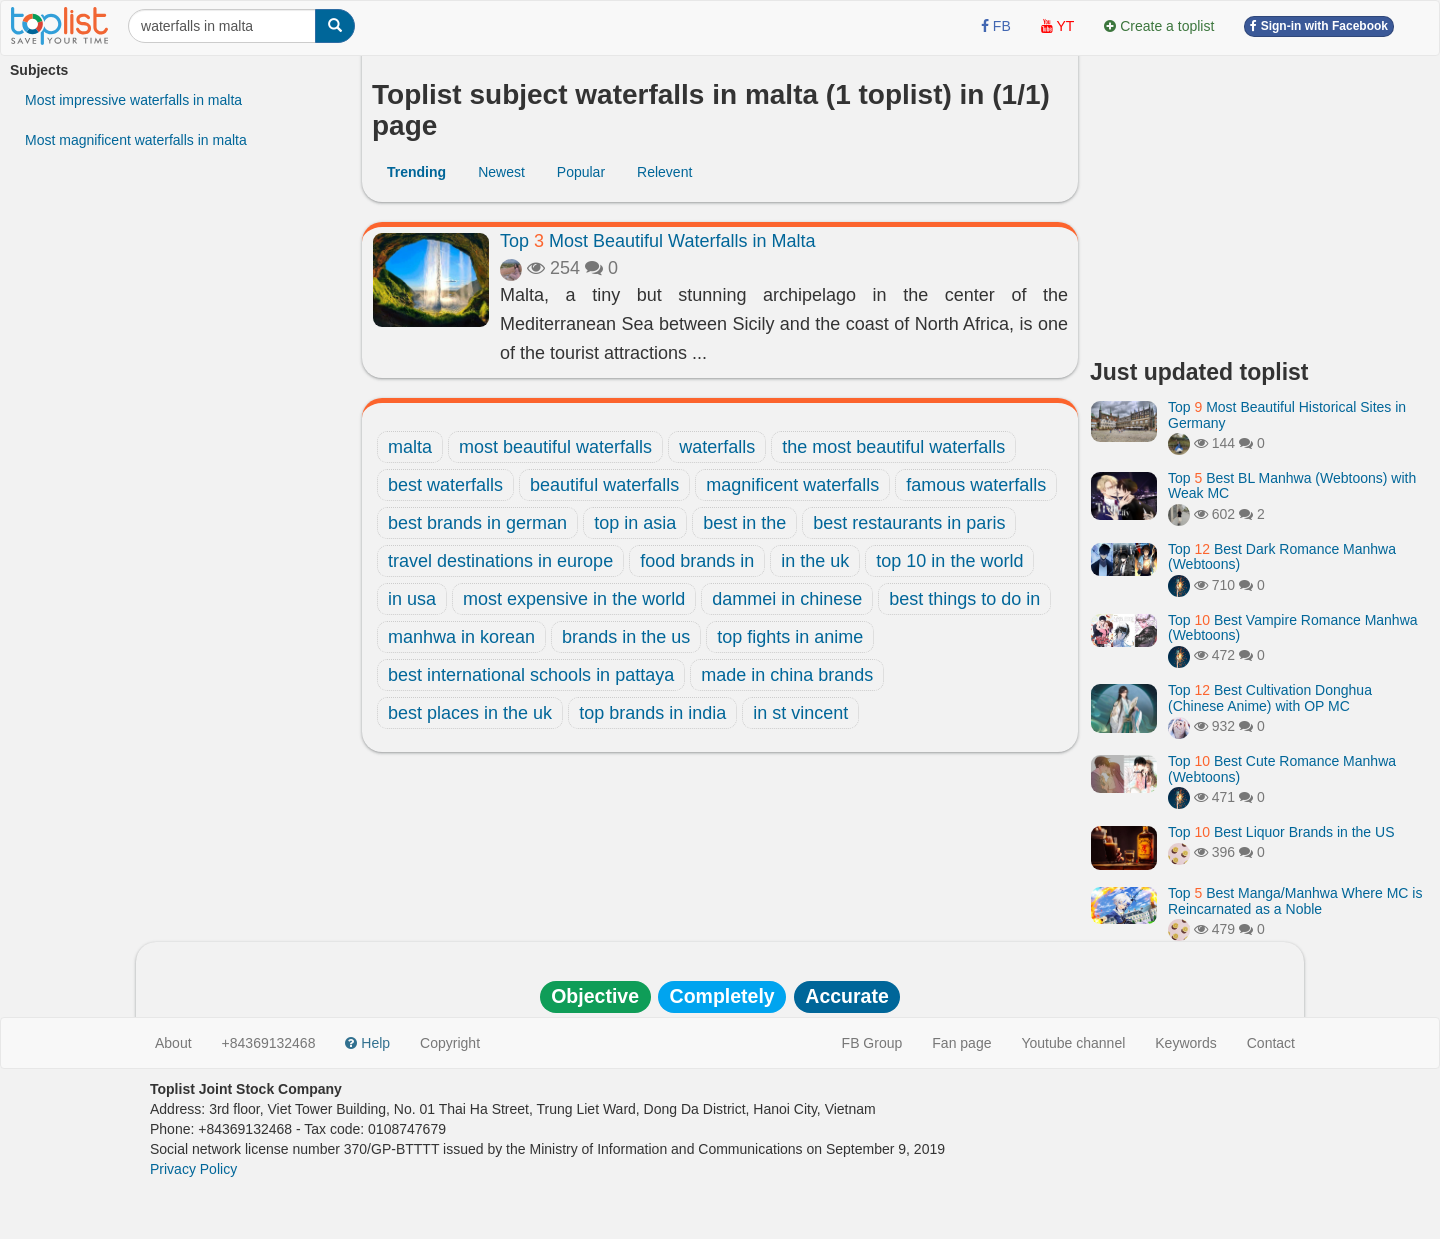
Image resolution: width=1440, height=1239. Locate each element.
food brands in (697, 561)
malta (410, 447)
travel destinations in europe (500, 561)
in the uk (815, 561)
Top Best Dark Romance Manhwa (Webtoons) (1282, 556)
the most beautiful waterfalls (893, 447)
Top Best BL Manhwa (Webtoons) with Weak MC (1292, 485)
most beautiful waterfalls (555, 447)
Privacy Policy (193, 1169)
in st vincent (800, 713)
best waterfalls (445, 485)
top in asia (635, 523)
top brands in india (652, 713)
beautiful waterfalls (604, 485)
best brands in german (477, 523)
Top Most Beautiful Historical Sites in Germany (1287, 414)
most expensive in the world (574, 599)
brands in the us (626, 637)
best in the (744, 523)
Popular (581, 172)
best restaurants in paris (909, 523)
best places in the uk (470, 713)
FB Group (872, 1043)
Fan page (961, 1043)
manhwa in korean (461, 637)
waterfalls (717, 447)
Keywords (1185, 1043)
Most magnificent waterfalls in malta (136, 140)
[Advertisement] (1260, 200)
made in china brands (787, 675)
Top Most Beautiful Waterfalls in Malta (657, 241)
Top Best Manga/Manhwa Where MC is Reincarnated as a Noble (1295, 900)
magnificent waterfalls (792, 485)
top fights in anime (790, 637)
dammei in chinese (787, 599)
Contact (1271, 1043)
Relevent (664, 172)
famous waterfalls (976, 485)
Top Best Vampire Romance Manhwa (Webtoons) (1293, 627)
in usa (412, 599)
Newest (501, 172)
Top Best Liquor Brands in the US (1281, 832)
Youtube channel (1073, 1043)
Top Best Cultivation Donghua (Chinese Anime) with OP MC (1270, 697)
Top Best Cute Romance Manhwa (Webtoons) (1282, 768)
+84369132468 (269, 1043)
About (173, 1043)
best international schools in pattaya (531, 675)
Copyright (450, 1043)
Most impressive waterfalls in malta (133, 100)
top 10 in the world (949, 561)
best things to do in (964, 599)
